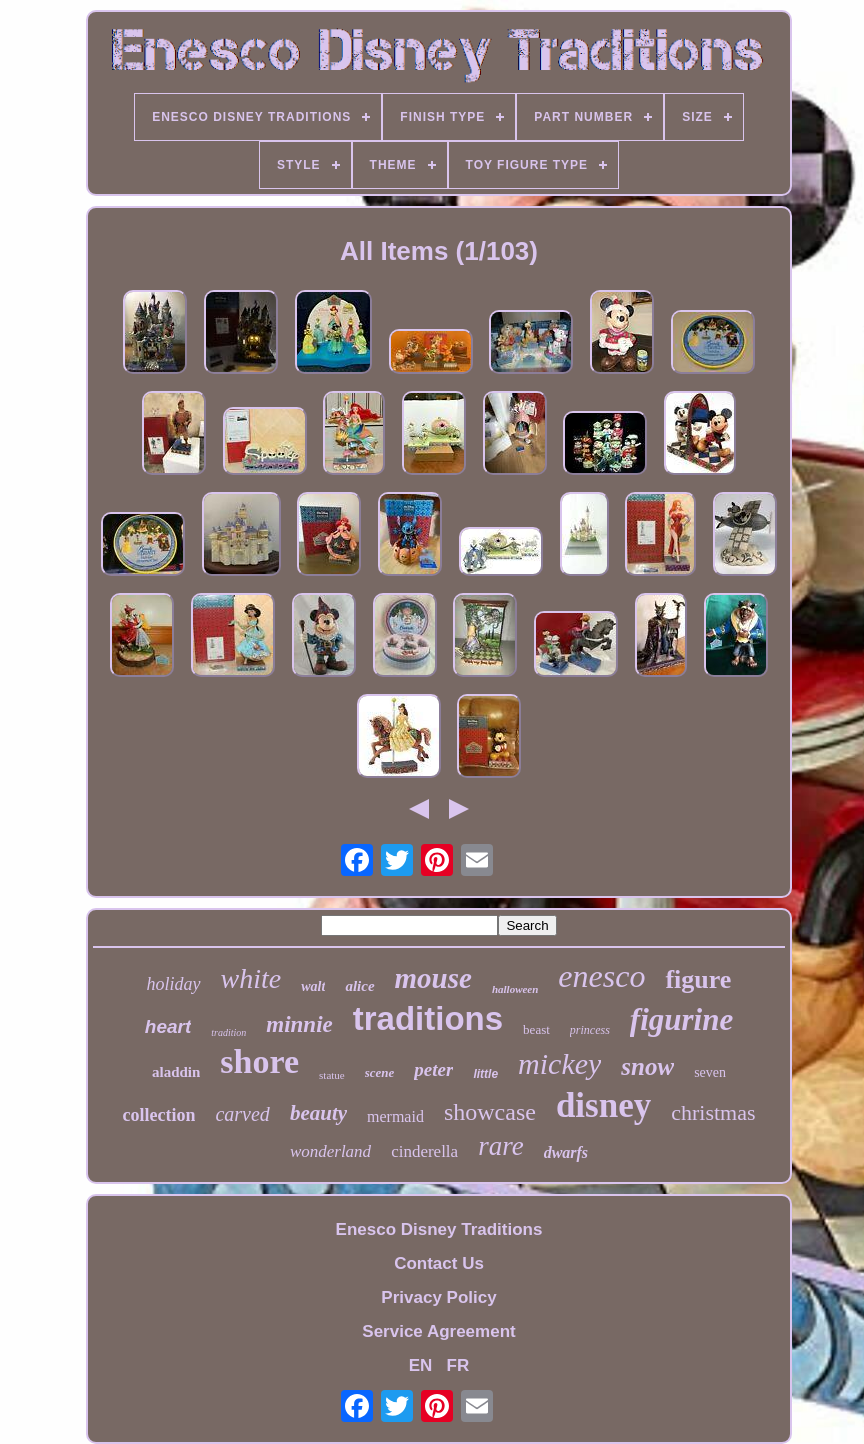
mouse (433, 978)
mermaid (395, 1116)
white (251, 978)
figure (698, 979)
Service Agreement (438, 1331)
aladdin (176, 1072)
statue (332, 1075)
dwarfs (566, 1152)
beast (536, 1029)
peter (433, 1069)
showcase (490, 1112)
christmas (713, 1112)
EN (421, 1365)
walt (313, 986)
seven (710, 1072)
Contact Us (439, 1263)
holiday (174, 984)
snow (647, 1066)
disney (603, 1105)
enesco (601, 976)
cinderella (424, 1151)
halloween (515, 989)
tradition (228, 1032)
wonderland (330, 1151)
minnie (299, 1024)
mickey (559, 1063)
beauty (318, 1113)
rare (501, 1146)
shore (259, 1061)
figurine (681, 1019)
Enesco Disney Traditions (439, 1229)
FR (458, 1365)
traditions (428, 1018)
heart (168, 1026)
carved (242, 1114)
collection (158, 1115)
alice (359, 986)
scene (380, 1072)
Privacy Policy (438, 1297)
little (485, 1074)
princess (590, 1030)
